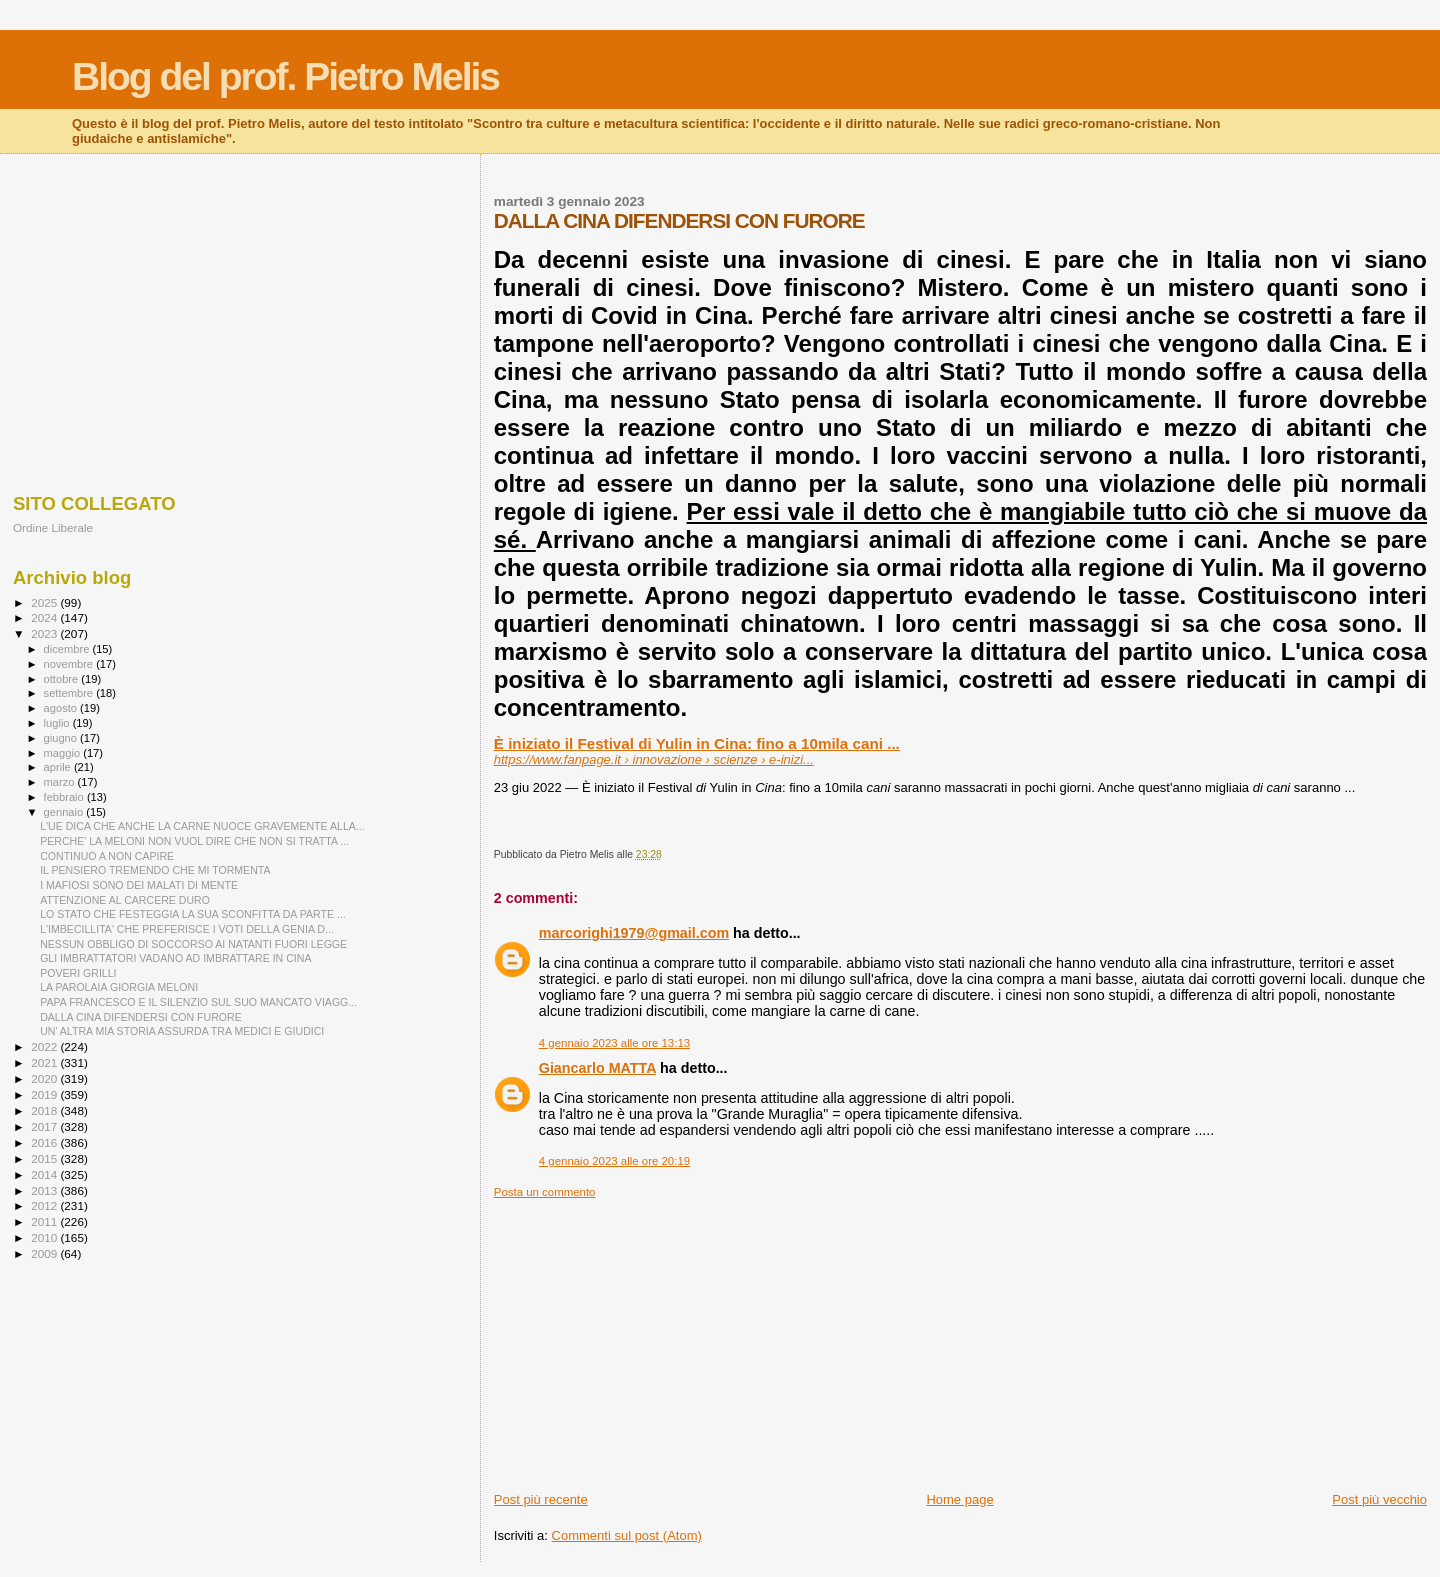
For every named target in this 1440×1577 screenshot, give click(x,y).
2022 (45, 1046)
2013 (45, 1190)
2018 (45, 1110)
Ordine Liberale (53, 527)
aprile (59, 767)
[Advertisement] (960, 1339)
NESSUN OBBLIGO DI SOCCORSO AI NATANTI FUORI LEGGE (193, 944)
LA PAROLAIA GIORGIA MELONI (119, 987)
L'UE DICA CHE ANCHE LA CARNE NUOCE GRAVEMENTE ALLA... (202, 826)
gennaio (65, 812)
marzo (61, 782)
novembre (70, 664)
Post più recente (541, 1499)
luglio (58, 723)
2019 (45, 1094)
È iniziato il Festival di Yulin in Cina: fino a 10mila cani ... (697, 743)
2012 (45, 1205)
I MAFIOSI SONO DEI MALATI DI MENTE (139, 885)
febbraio (65, 797)
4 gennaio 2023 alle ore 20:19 (614, 1161)
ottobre (63, 679)
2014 (45, 1174)
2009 (45, 1253)
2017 (45, 1126)
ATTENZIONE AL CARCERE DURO (125, 900)
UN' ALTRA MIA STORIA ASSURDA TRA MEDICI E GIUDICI (182, 1031)
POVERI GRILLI (78, 973)
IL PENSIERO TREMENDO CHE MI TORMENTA (155, 870)
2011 (45, 1221)
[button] (496, 799)
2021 (45, 1062)
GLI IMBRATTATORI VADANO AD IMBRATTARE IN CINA (175, 958)
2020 (45, 1078)
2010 (45, 1237)
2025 (45, 602)
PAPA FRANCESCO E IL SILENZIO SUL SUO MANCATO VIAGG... (198, 1002)
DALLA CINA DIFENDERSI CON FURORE (141, 1017)
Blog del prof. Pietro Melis (285, 76)
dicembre (68, 649)
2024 (45, 617)
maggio (64, 753)
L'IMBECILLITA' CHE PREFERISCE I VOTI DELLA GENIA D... (187, 929)
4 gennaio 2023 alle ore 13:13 (614, 1043)
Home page (959, 1499)
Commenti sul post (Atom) (627, 1535)
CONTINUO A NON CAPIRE (107, 856)
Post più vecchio (1379, 1499)
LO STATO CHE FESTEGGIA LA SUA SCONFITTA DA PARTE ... (193, 914)
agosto (62, 708)
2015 (45, 1158)
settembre (70, 693)
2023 (45, 633)
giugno (62, 738)
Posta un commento (545, 1192)
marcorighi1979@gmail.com (634, 933)
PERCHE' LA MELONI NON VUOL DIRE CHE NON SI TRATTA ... (194, 841)
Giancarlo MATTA (597, 1068)
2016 (45, 1142)
